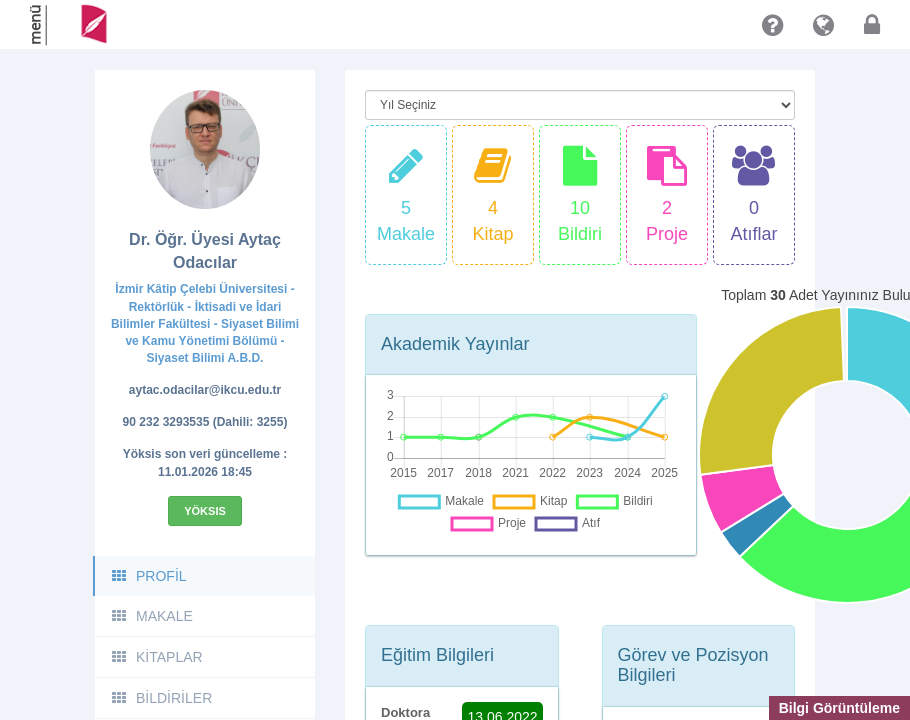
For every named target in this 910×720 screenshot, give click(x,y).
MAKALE (151, 616)
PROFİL (148, 576)
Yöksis (205, 511)
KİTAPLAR (156, 657)
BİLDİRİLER (161, 698)
